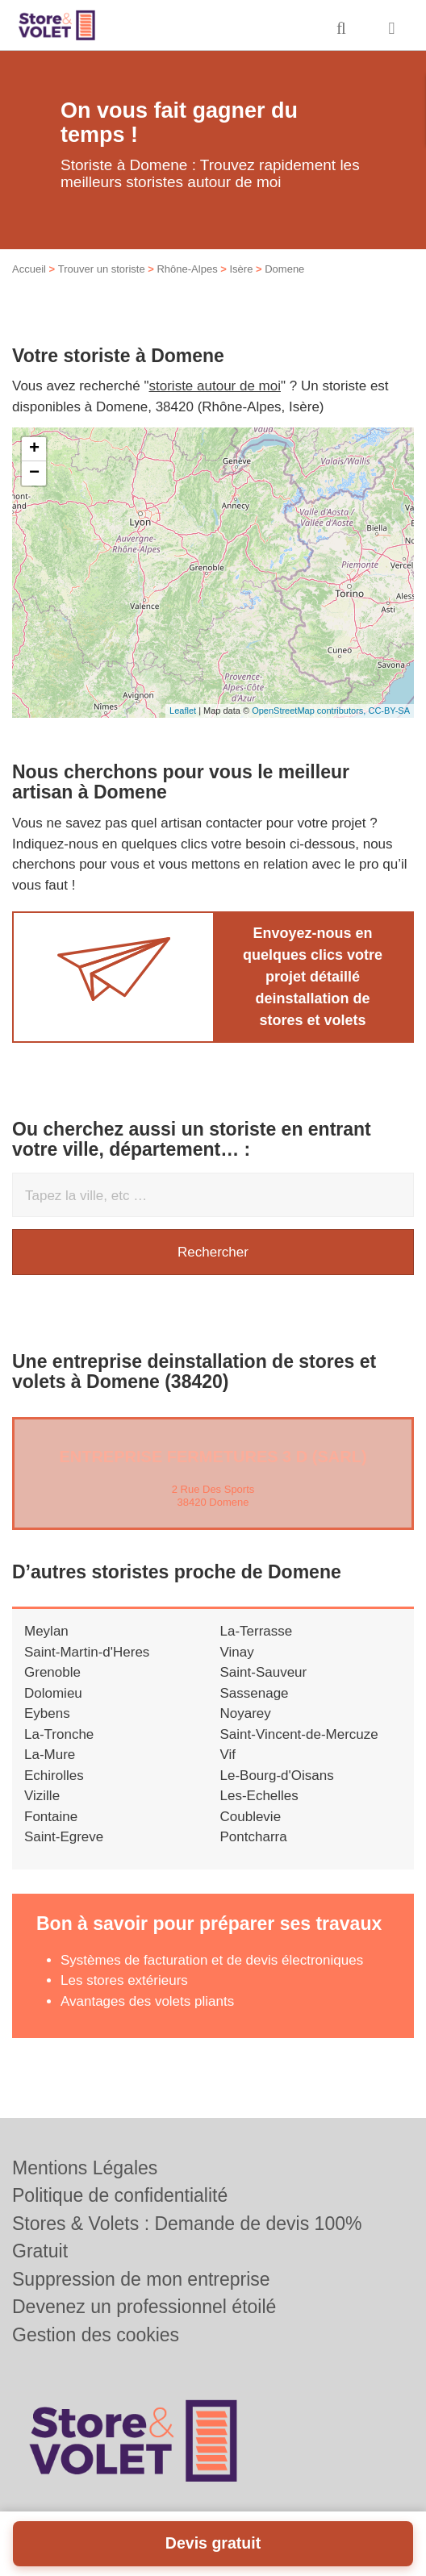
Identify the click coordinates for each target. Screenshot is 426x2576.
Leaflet (182, 710)
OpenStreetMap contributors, (310, 710)
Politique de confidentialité (120, 2195)
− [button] (34, 473)
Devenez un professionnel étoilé (144, 2306)
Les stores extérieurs (124, 1980)
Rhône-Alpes (187, 269)
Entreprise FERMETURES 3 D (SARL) (212, 1456)
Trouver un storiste (101, 269)
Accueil (29, 269)
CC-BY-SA (389, 710)
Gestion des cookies (95, 2334)
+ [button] (34, 449)
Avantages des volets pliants (147, 2001)
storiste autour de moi (215, 386)
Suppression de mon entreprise (141, 2279)
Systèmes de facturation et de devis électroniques (212, 1960)
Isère (241, 269)
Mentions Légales (84, 2167)
